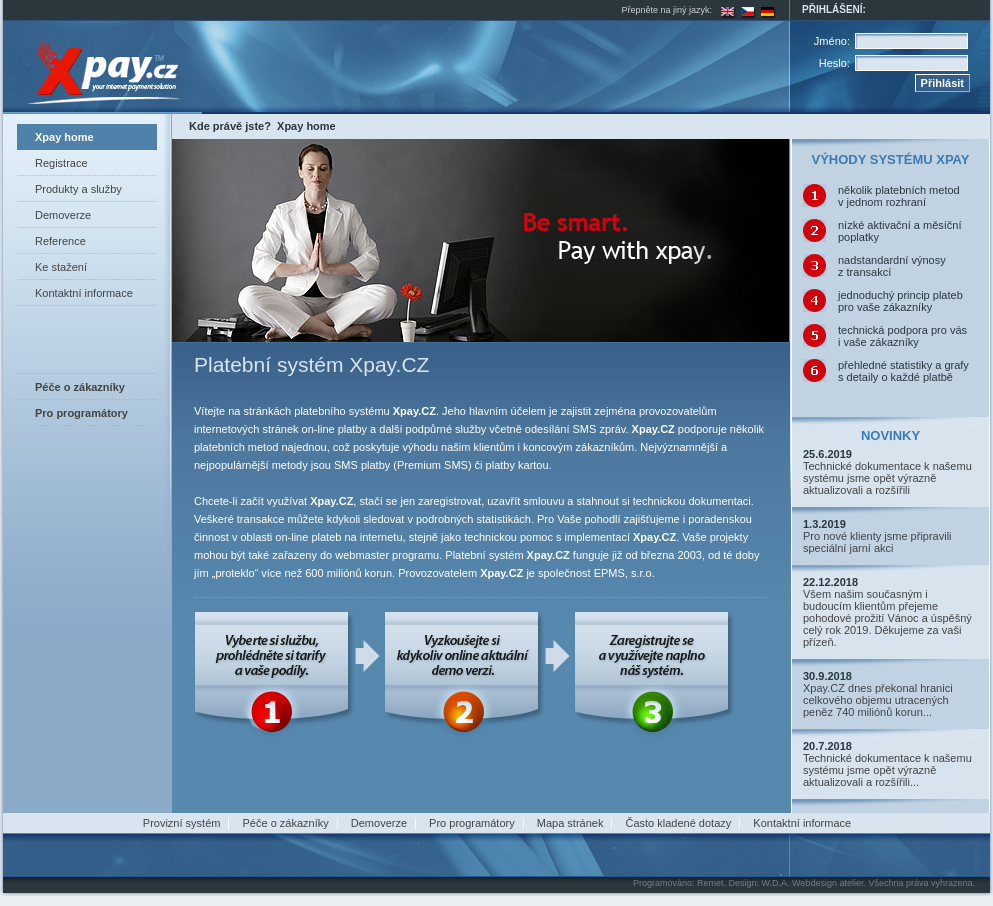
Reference (60, 241)
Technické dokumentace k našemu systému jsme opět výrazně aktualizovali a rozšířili (887, 478)
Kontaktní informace (84, 293)
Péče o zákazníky (286, 823)
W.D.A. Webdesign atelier (813, 883)
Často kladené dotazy (678, 823)
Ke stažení (61, 267)
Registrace (61, 163)
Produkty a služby (78, 189)
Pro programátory (472, 823)
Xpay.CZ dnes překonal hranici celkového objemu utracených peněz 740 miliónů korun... (878, 700)
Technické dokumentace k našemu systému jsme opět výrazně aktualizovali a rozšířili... (887, 770)
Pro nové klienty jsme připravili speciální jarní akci (877, 542)
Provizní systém (182, 823)
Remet (710, 883)
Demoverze (63, 215)
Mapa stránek (570, 823)
